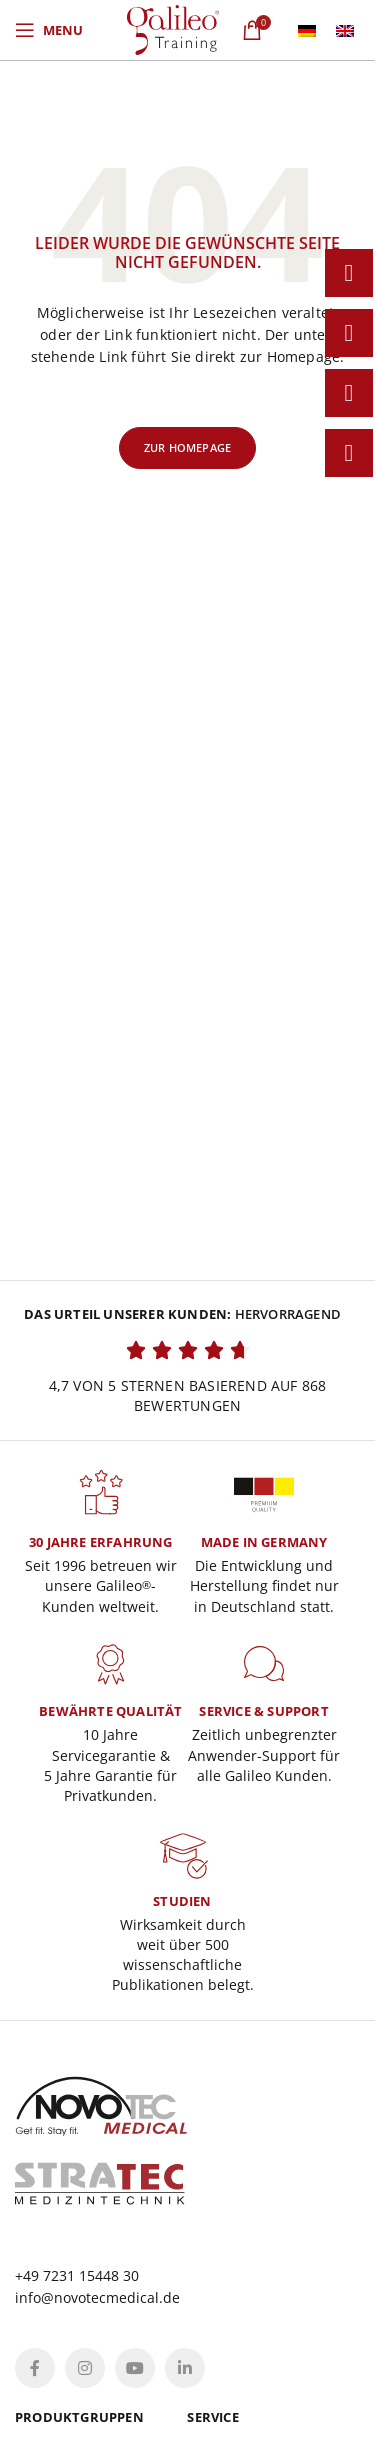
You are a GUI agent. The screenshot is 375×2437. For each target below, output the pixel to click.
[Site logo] (173, 28)
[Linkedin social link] (185, 2368)
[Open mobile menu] (49, 30)
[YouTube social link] (135, 2368)
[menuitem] (307, 30)
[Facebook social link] (35, 2368)
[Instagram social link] (85, 2368)
